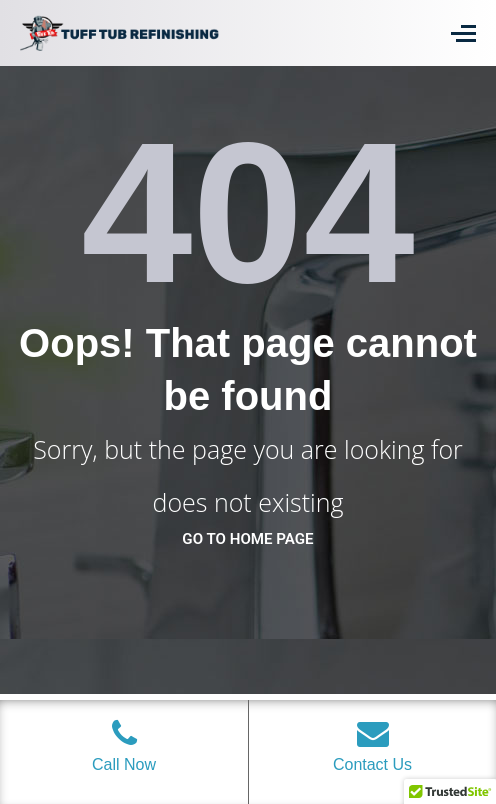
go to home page (247, 539)
